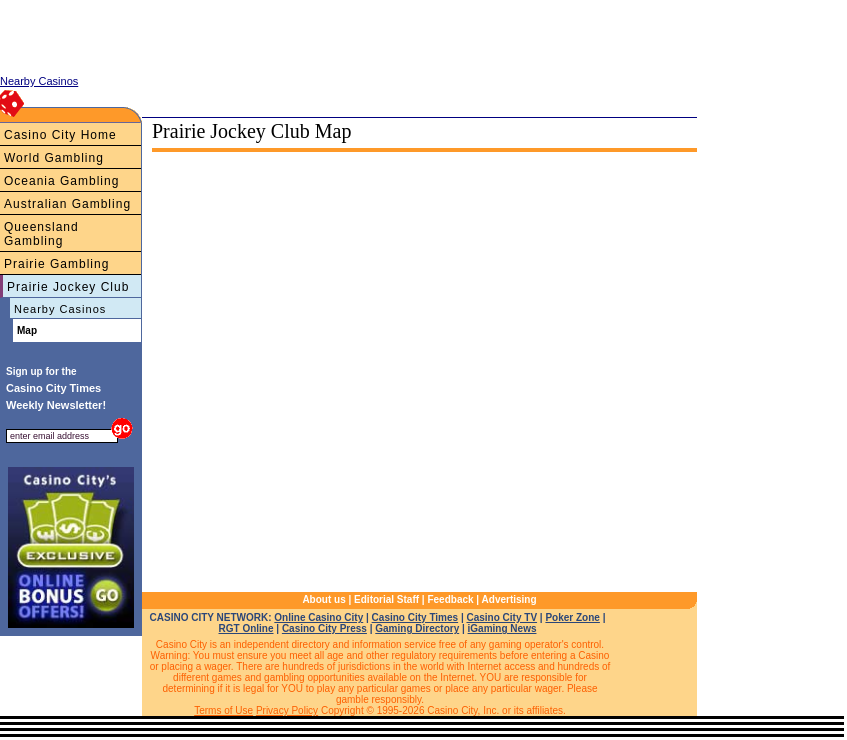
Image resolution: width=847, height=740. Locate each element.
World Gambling (54, 158)
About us (323, 599)
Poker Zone (572, 617)
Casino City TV (501, 617)
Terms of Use (223, 710)
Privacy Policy (287, 710)
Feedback (450, 599)
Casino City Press (324, 628)
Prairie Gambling (56, 264)
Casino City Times (415, 617)
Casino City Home (60, 135)
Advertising (509, 599)
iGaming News (502, 628)
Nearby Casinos (60, 309)
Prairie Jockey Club (68, 287)
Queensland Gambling (41, 234)
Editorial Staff (386, 599)
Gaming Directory (417, 628)
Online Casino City (318, 617)
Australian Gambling (67, 204)
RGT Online (246, 628)
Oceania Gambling (61, 181)
